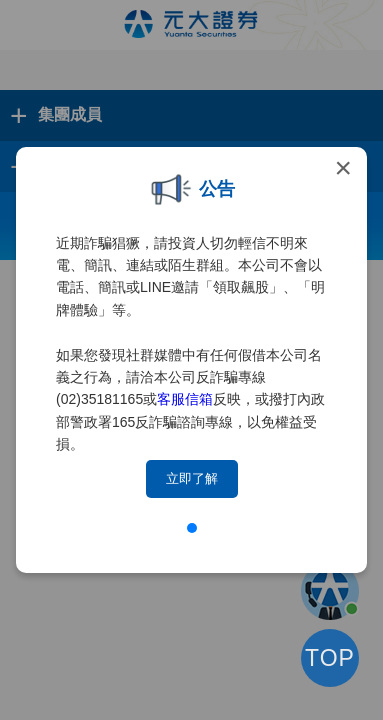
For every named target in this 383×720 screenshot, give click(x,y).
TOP (330, 658)
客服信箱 (185, 399)
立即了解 (192, 478)
